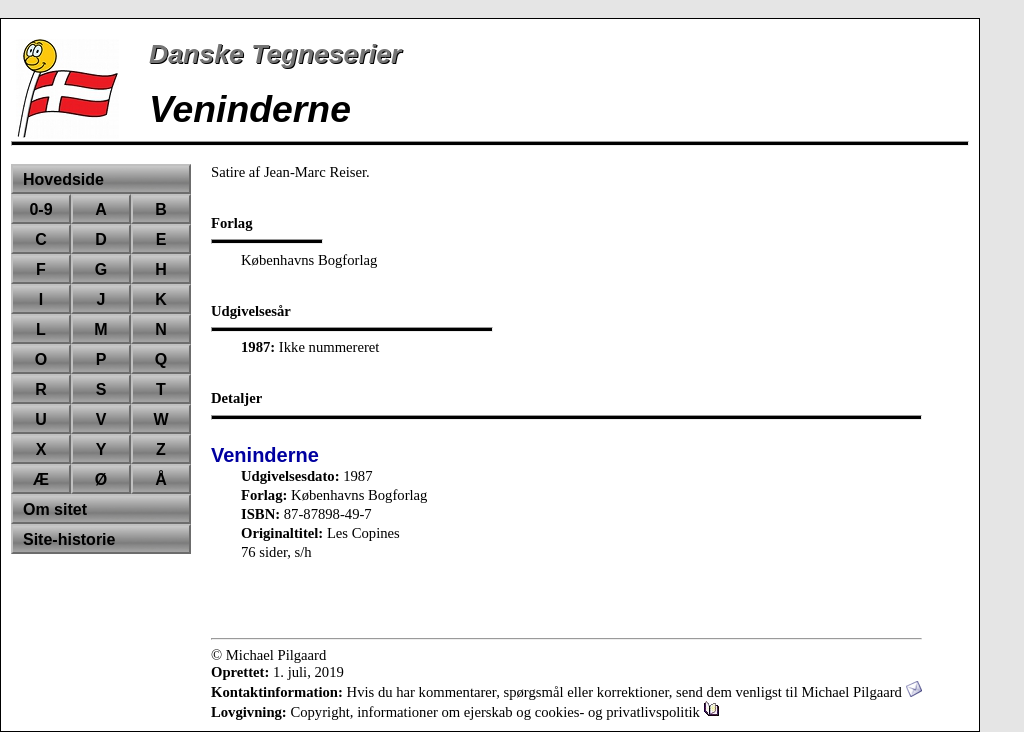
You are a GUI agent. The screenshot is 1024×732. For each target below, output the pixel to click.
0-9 (40, 209)
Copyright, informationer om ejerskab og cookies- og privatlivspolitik (504, 712)
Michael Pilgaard (861, 692)
